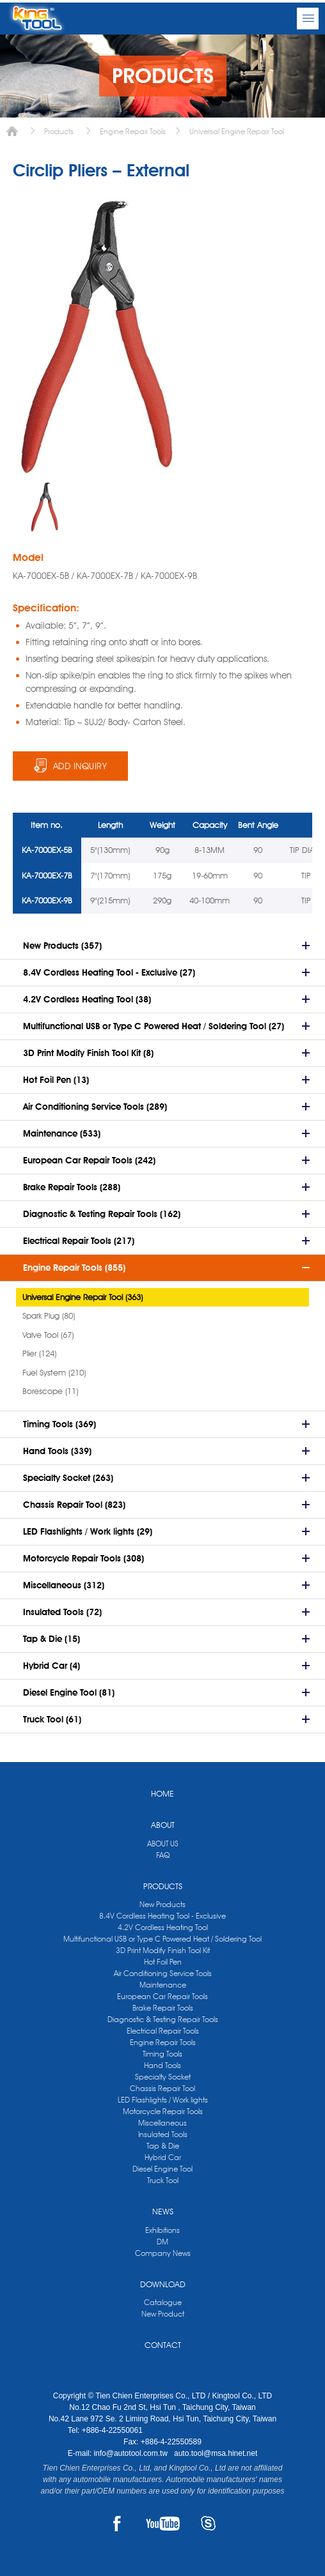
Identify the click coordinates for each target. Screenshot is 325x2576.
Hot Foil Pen (163, 1961)
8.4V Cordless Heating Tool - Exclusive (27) (109, 972)
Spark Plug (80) (48, 1315)
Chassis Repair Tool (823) (74, 1504)
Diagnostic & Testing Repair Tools (162, 2019)
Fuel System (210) (54, 1372)
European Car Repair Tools (162, 1996)
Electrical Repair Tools (163, 2030)
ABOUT (163, 1825)
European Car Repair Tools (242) (89, 1160)
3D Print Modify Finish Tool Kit (163, 1950)
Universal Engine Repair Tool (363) (82, 1297)
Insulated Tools (162, 2134)
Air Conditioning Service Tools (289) (95, 1106)
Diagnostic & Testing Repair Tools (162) (101, 1214)
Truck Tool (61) (52, 1719)
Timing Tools (162, 2053)
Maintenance (162, 1984)
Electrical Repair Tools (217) (78, 1241)
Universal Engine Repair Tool (236, 131)
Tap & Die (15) (51, 1639)
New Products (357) (62, 945)
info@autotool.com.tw (131, 2453)
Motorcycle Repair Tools (163, 2111)
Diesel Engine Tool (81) (69, 1692)
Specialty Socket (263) (68, 1478)
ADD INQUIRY (80, 766)
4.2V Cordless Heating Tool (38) (87, 999)
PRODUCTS (162, 1886)
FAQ (163, 1855)
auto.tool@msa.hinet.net (215, 2453)
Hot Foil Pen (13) (56, 1080)
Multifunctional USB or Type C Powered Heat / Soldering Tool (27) (153, 1026)
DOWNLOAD (163, 2284)
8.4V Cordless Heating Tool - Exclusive (162, 1915)
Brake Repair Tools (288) (71, 1187)
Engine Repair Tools (133, 131)
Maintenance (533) (61, 1133)
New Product (162, 2314)
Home (12, 131)
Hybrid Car (163, 2157)
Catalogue (163, 2302)
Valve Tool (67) (48, 1335)
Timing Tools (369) (59, 1424)
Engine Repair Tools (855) (74, 1267)
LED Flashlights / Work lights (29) (87, 1531)
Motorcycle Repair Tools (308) (83, 1558)
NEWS (162, 2211)
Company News (163, 2253)
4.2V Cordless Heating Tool (163, 1927)
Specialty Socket (163, 2077)
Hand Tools (162, 2065)
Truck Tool (162, 2180)
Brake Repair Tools (162, 2007)
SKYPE (208, 2523)
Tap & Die (163, 2145)
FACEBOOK (116, 2523)
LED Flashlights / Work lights (163, 2099)
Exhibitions (162, 2230)
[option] (44, 506)
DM (162, 2241)
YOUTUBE (163, 2523)
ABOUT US (162, 1843)
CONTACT (163, 2345)
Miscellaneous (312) (63, 1585)
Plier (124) (39, 1353)
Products (59, 131)
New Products (162, 1904)
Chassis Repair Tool (162, 2088)
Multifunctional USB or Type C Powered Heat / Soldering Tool (162, 1938)
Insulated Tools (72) (62, 1612)
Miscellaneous (162, 2123)
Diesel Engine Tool (162, 2169)
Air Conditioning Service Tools (163, 1973)
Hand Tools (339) (57, 1451)
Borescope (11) (50, 1391)
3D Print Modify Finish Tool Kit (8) (88, 1053)
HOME (162, 1793)
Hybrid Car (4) (51, 1665)
